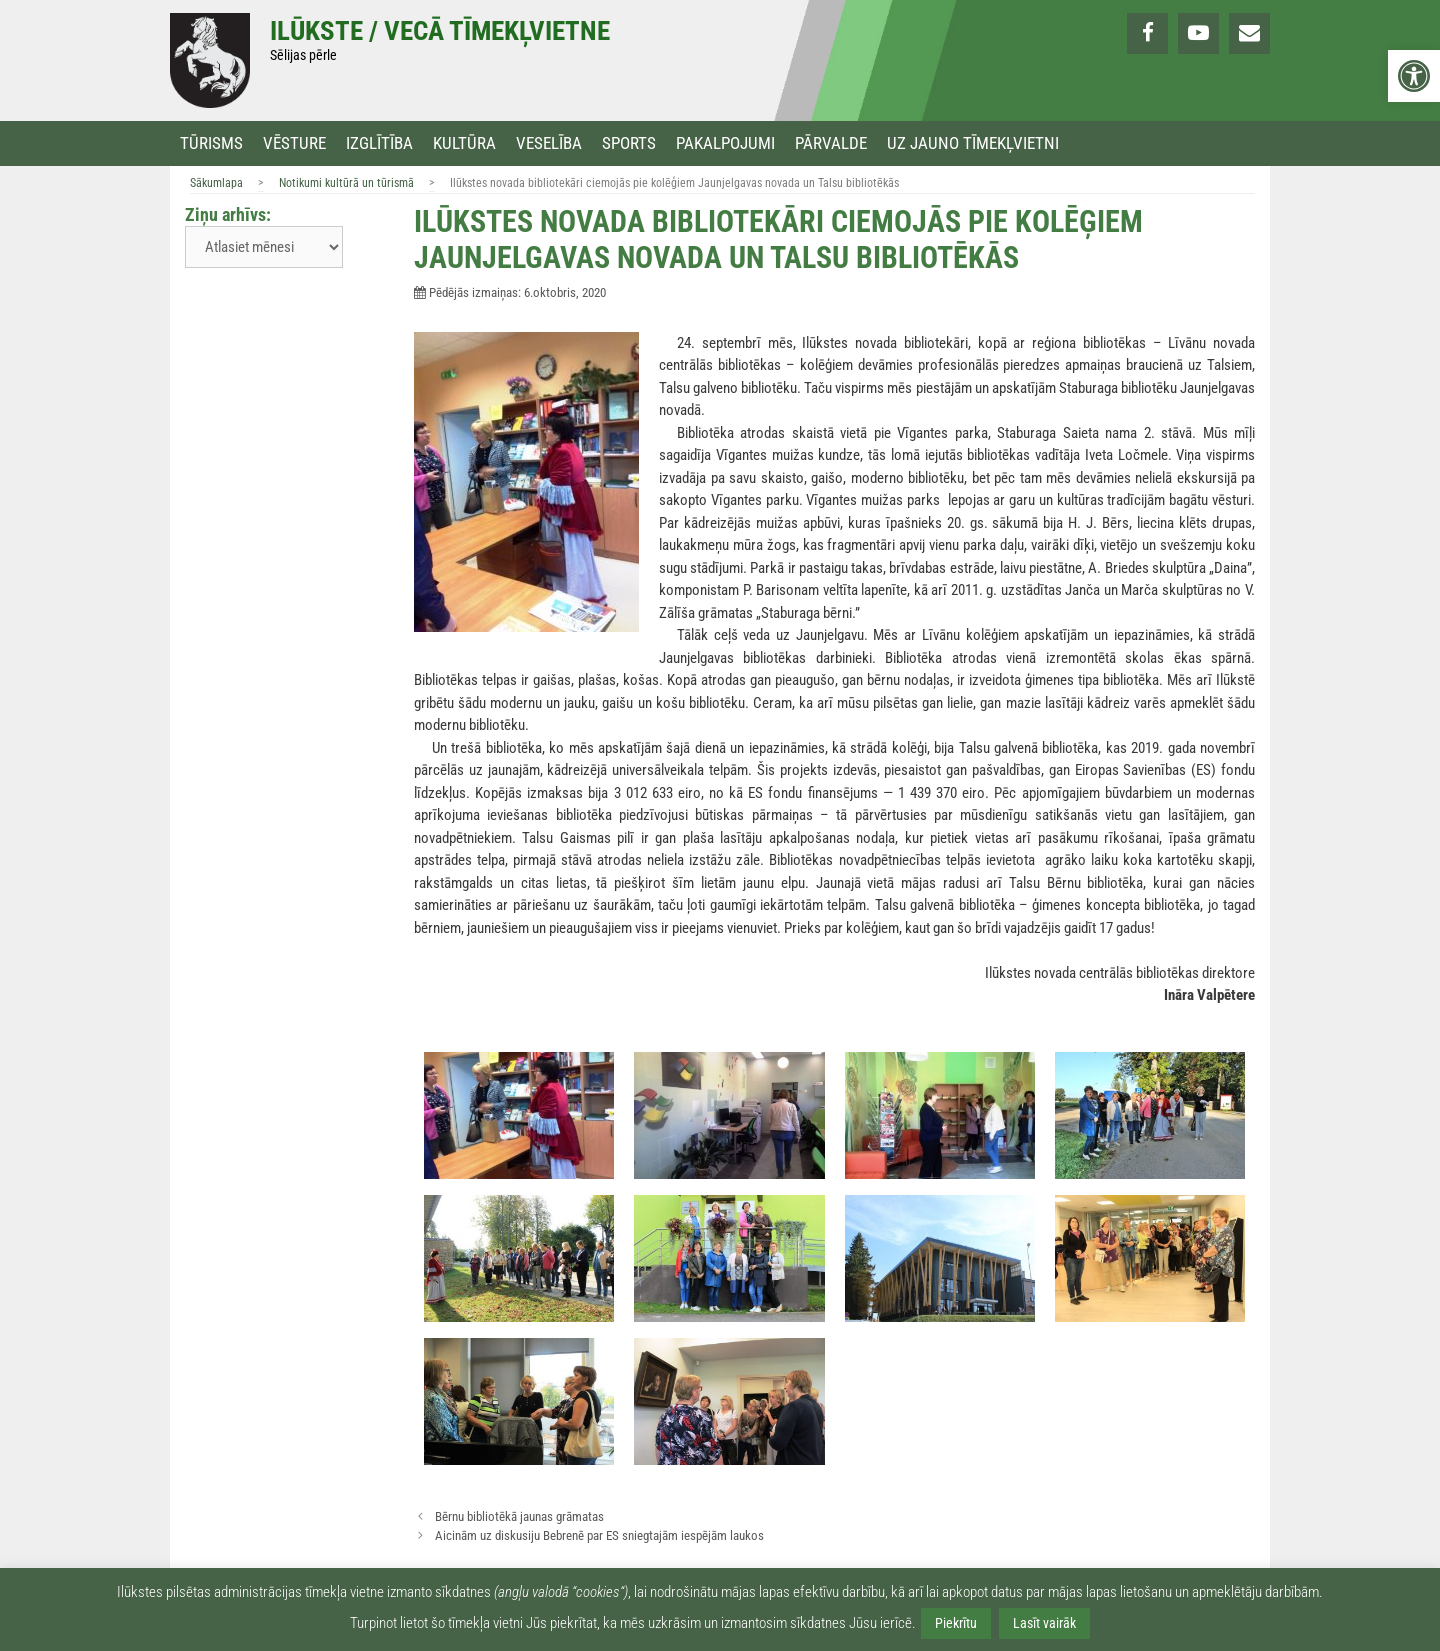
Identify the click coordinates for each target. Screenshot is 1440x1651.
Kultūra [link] (464, 143)
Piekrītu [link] (956, 1623)
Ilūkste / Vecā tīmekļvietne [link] (440, 31)
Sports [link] (629, 143)
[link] (1414, 76)
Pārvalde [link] (831, 143)
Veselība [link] (549, 143)
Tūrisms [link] (211, 143)
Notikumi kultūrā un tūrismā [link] (346, 183)
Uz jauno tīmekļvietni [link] (973, 143)
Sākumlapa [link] (216, 183)
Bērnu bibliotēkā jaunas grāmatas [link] (519, 1516)
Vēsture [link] (294, 143)
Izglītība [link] (379, 143)
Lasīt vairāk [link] (1044, 1623)
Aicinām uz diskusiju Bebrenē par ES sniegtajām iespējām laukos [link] (599, 1535)
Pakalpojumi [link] (725, 143)
